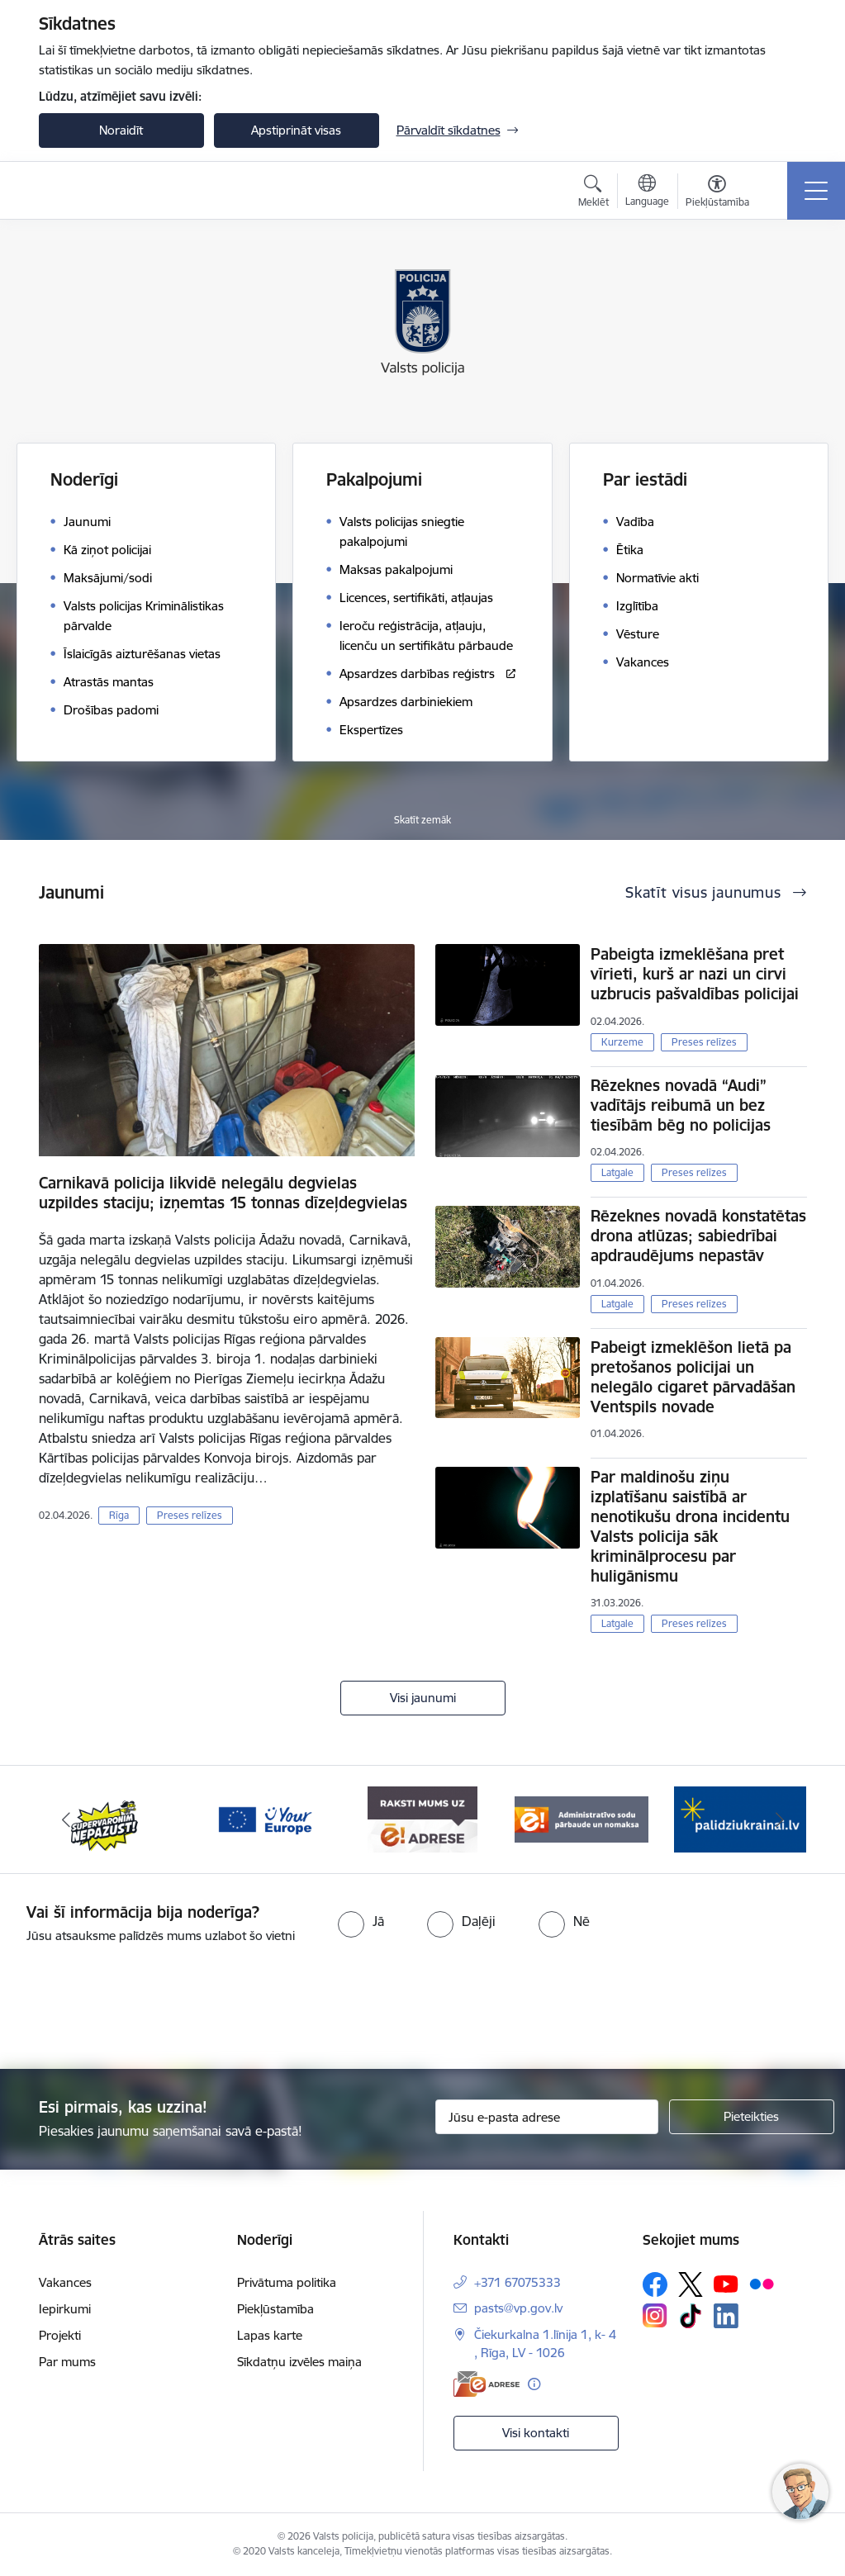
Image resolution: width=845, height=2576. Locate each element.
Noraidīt (121, 130)
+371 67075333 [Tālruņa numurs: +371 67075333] (517, 2282)
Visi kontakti (535, 2433)
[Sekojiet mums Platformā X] (690, 2284)
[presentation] (422, 2008)
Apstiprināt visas (296, 130)
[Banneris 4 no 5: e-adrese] (422, 1818)
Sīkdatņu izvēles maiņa (299, 2362)
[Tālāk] (779, 1819)
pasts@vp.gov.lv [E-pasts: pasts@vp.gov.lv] (518, 2308)
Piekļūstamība (275, 2309)
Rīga (119, 1515)
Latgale (617, 1172)
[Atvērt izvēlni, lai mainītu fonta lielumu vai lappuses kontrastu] (717, 193)
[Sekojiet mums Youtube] (726, 2284)
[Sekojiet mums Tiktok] (690, 2315)
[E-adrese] (486, 2384)
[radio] (361, 1921)
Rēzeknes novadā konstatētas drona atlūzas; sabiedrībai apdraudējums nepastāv (698, 1235)
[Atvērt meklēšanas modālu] (593, 193)
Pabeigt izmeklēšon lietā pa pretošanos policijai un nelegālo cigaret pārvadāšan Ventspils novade (693, 1376)
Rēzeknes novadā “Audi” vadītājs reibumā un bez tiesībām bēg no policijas (681, 1105)
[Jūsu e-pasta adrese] (546, 2116)
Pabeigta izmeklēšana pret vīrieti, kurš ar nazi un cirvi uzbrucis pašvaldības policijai (695, 973)
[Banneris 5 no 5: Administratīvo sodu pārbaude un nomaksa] (581, 1818)
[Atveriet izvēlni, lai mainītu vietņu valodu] (647, 192)
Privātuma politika (286, 2282)
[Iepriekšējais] (66, 1819)
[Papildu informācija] (534, 2384)
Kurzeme (622, 1042)
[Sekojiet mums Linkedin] (726, 2315)
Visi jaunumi (423, 1697)
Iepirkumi (65, 2309)
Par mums (67, 2362)
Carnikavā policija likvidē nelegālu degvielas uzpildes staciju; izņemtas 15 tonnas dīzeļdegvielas (223, 1192)
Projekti (60, 2335)
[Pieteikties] (751, 2116)
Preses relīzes (189, 1515)
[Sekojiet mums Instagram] (655, 2315)
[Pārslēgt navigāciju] (816, 191)
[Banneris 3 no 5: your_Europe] (264, 1818)
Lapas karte (269, 2335)
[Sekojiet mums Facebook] (655, 2284)
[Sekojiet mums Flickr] (761, 2284)
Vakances (65, 2282)
